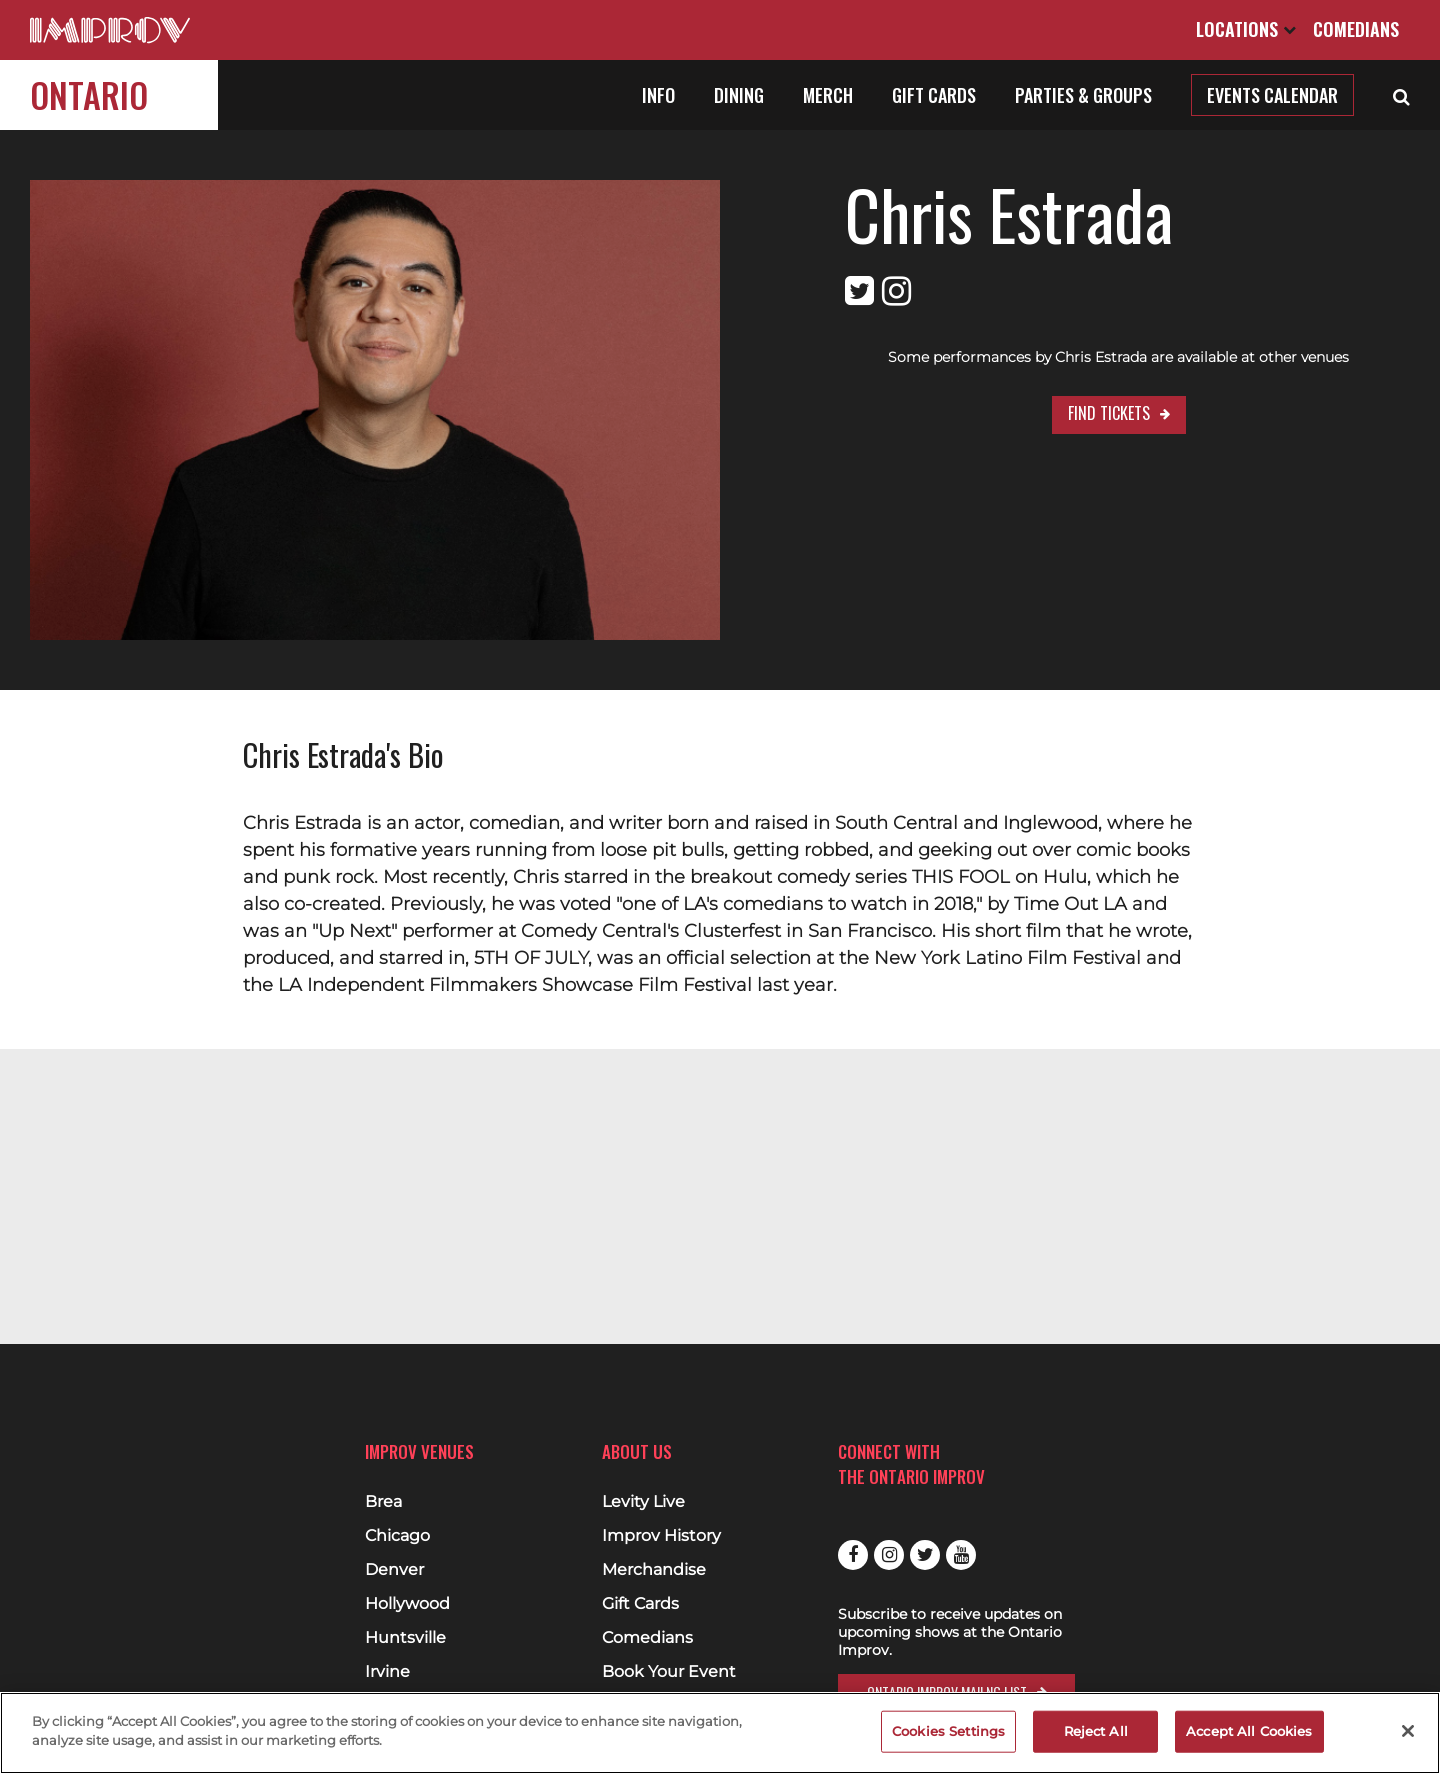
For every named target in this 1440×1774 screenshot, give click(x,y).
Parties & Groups (1083, 95)
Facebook (853, 1555)
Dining (739, 95)
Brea (383, 1502)
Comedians (1356, 29)
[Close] (1408, 1731)
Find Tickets (1109, 413)
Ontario (89, 94)
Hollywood (407, 1604)
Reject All (1096, 1731)
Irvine (387, 1672)
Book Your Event (669, 1672)
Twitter (925, 1555)
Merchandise (654, 1570)
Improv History (661, 1536)
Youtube (961, 1555)
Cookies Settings (948, 1731)
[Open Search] (1401, 95)
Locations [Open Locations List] (1246, 29)
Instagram (889, 1555)
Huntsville (405, 1638)
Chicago (397, 1536)
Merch (828, 95)
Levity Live (643, 1502)
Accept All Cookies (1249, 1731)
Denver (394, 1570)
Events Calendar (1272, 95)
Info (658, 95)
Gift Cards (934, 95)
